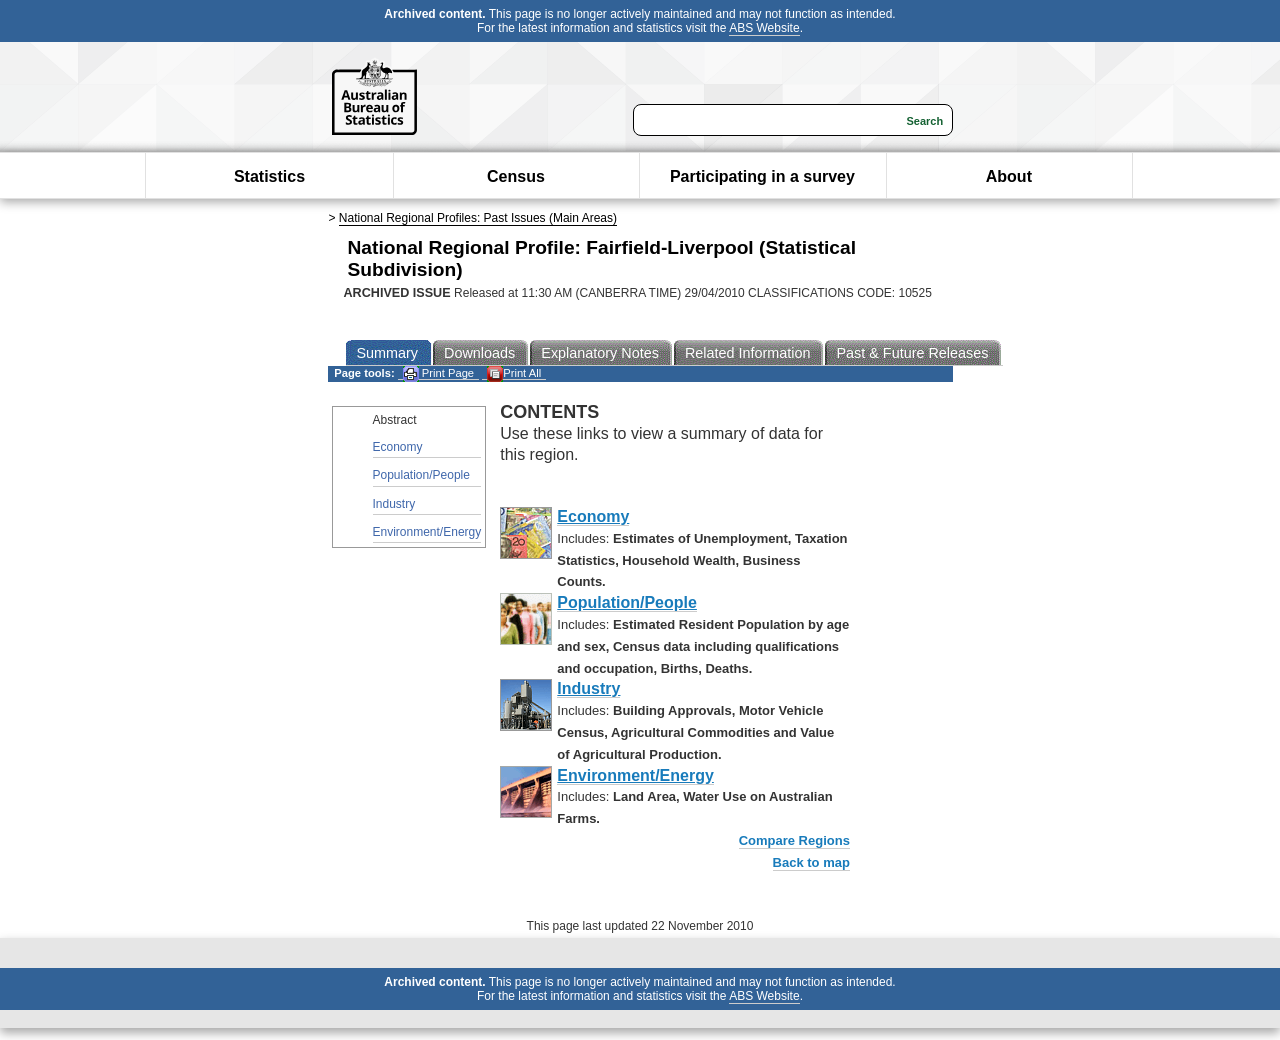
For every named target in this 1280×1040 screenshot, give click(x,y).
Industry (394, 504)
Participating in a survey (762, 176)
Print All (514, 373)
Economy (398, 447)
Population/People (421, 475)
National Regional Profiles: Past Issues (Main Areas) (478, 218)
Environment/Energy (427, 532)
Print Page (438, 373)
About (1009, 176)
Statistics (269, 176)
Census (516, 176)
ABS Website (764, 28)
